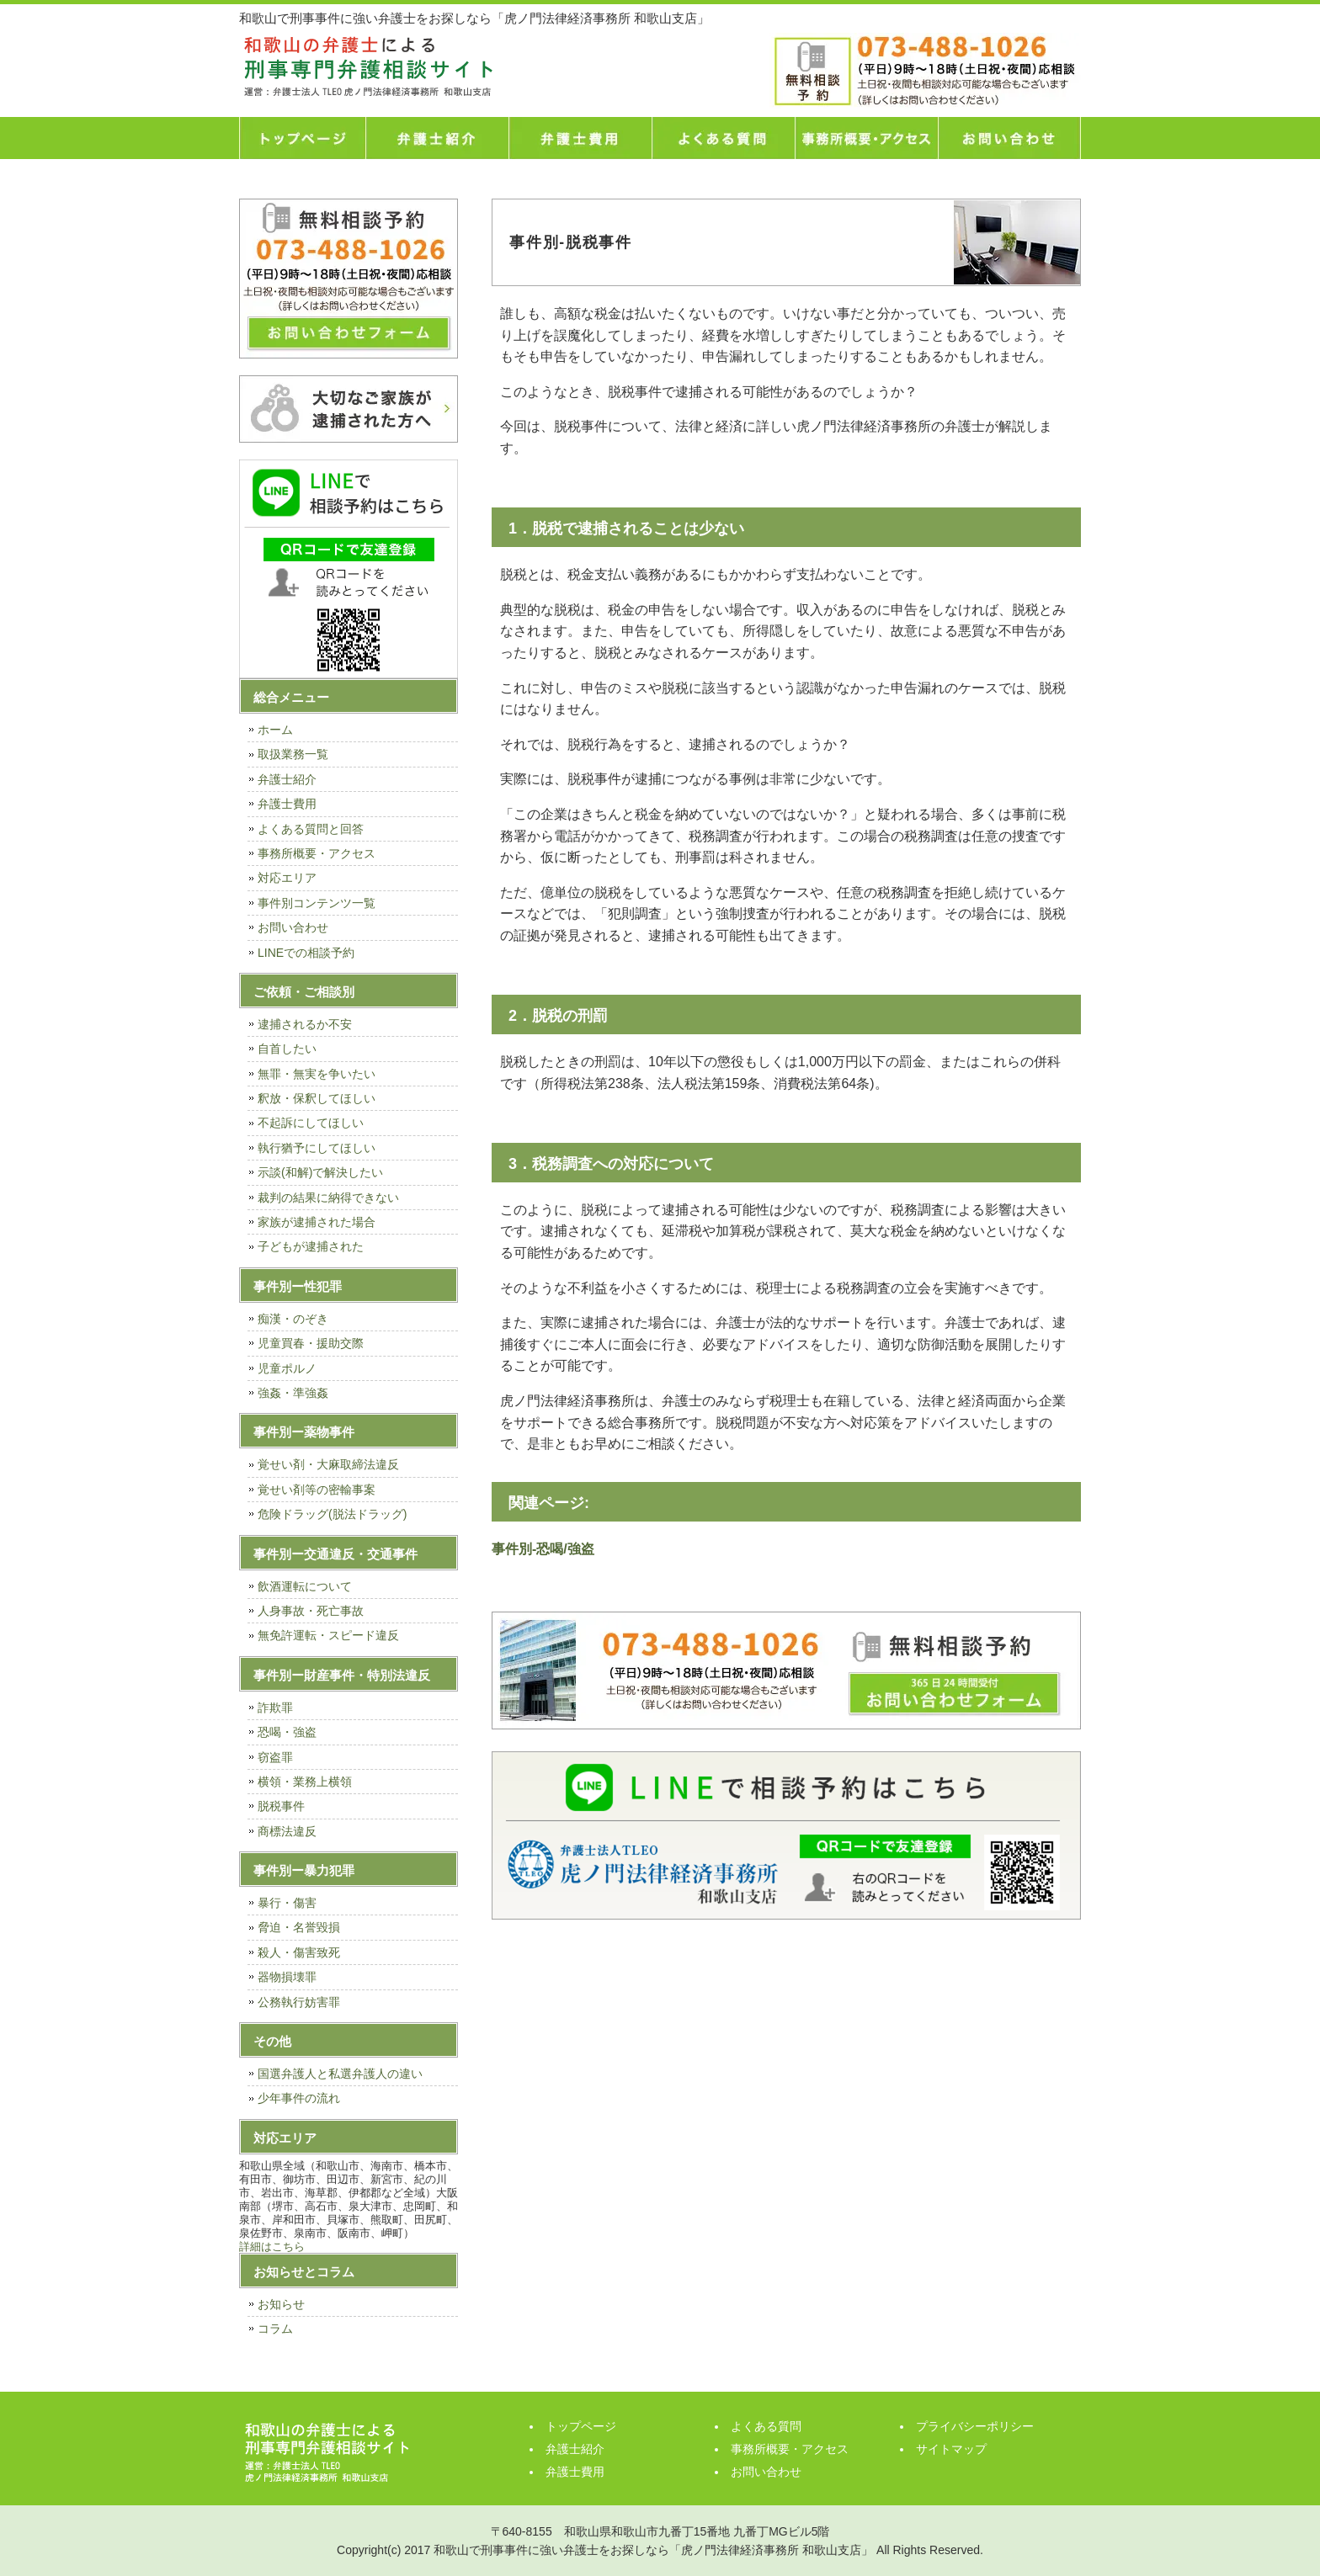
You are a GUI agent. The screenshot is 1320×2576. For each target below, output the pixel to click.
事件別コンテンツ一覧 (316, 903)
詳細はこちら (272, 2246)
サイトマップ (951, 2449)
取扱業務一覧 (293, 754)
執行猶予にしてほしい (316, 1148)
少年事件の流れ (299, 2098)
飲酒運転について (305, 1586)
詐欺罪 (275, 1707)
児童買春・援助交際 (311, 1343)
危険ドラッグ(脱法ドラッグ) (332, 1514)
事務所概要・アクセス (866, 138)
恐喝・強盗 (287, 1732)
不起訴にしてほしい (311, 1122)
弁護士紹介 (436, 138)
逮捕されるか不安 (305, 1024)
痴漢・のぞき (293, 1318)
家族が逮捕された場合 (316, 1222)
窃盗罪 (275, 1757)
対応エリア (287, 877)
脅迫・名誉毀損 (299, 1927)
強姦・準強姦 (293, 1393)
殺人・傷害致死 (299, 1952)
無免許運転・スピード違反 (328, 1635)
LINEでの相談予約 (306, 952)
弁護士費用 (580, 138)
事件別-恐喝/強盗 (543, 1549)
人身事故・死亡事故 (311, 1610)
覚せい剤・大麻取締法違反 (328, 1464)
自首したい (287, 1048)
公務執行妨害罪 (299, 2002)
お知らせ (281, 2304)
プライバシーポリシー (975, 2426)
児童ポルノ (287, 1368)
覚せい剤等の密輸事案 (316, 1489)
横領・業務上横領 (305, 1781)
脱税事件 (281, 1806)
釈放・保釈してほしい (316, 1098)
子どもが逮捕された (311, 1246)
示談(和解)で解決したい (320, 1172)
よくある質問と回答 (311, 829)
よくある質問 (723, 138)
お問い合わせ (1009, 138)
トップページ (302, 138)
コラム (275, 2328)
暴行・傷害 (287, 1902)
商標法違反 (287, 1831)
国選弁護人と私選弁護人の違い (340, 2073)
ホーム (275, 729)
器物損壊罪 (287, 1977)
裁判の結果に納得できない (328, 1197)
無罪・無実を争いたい (316, 1074)
